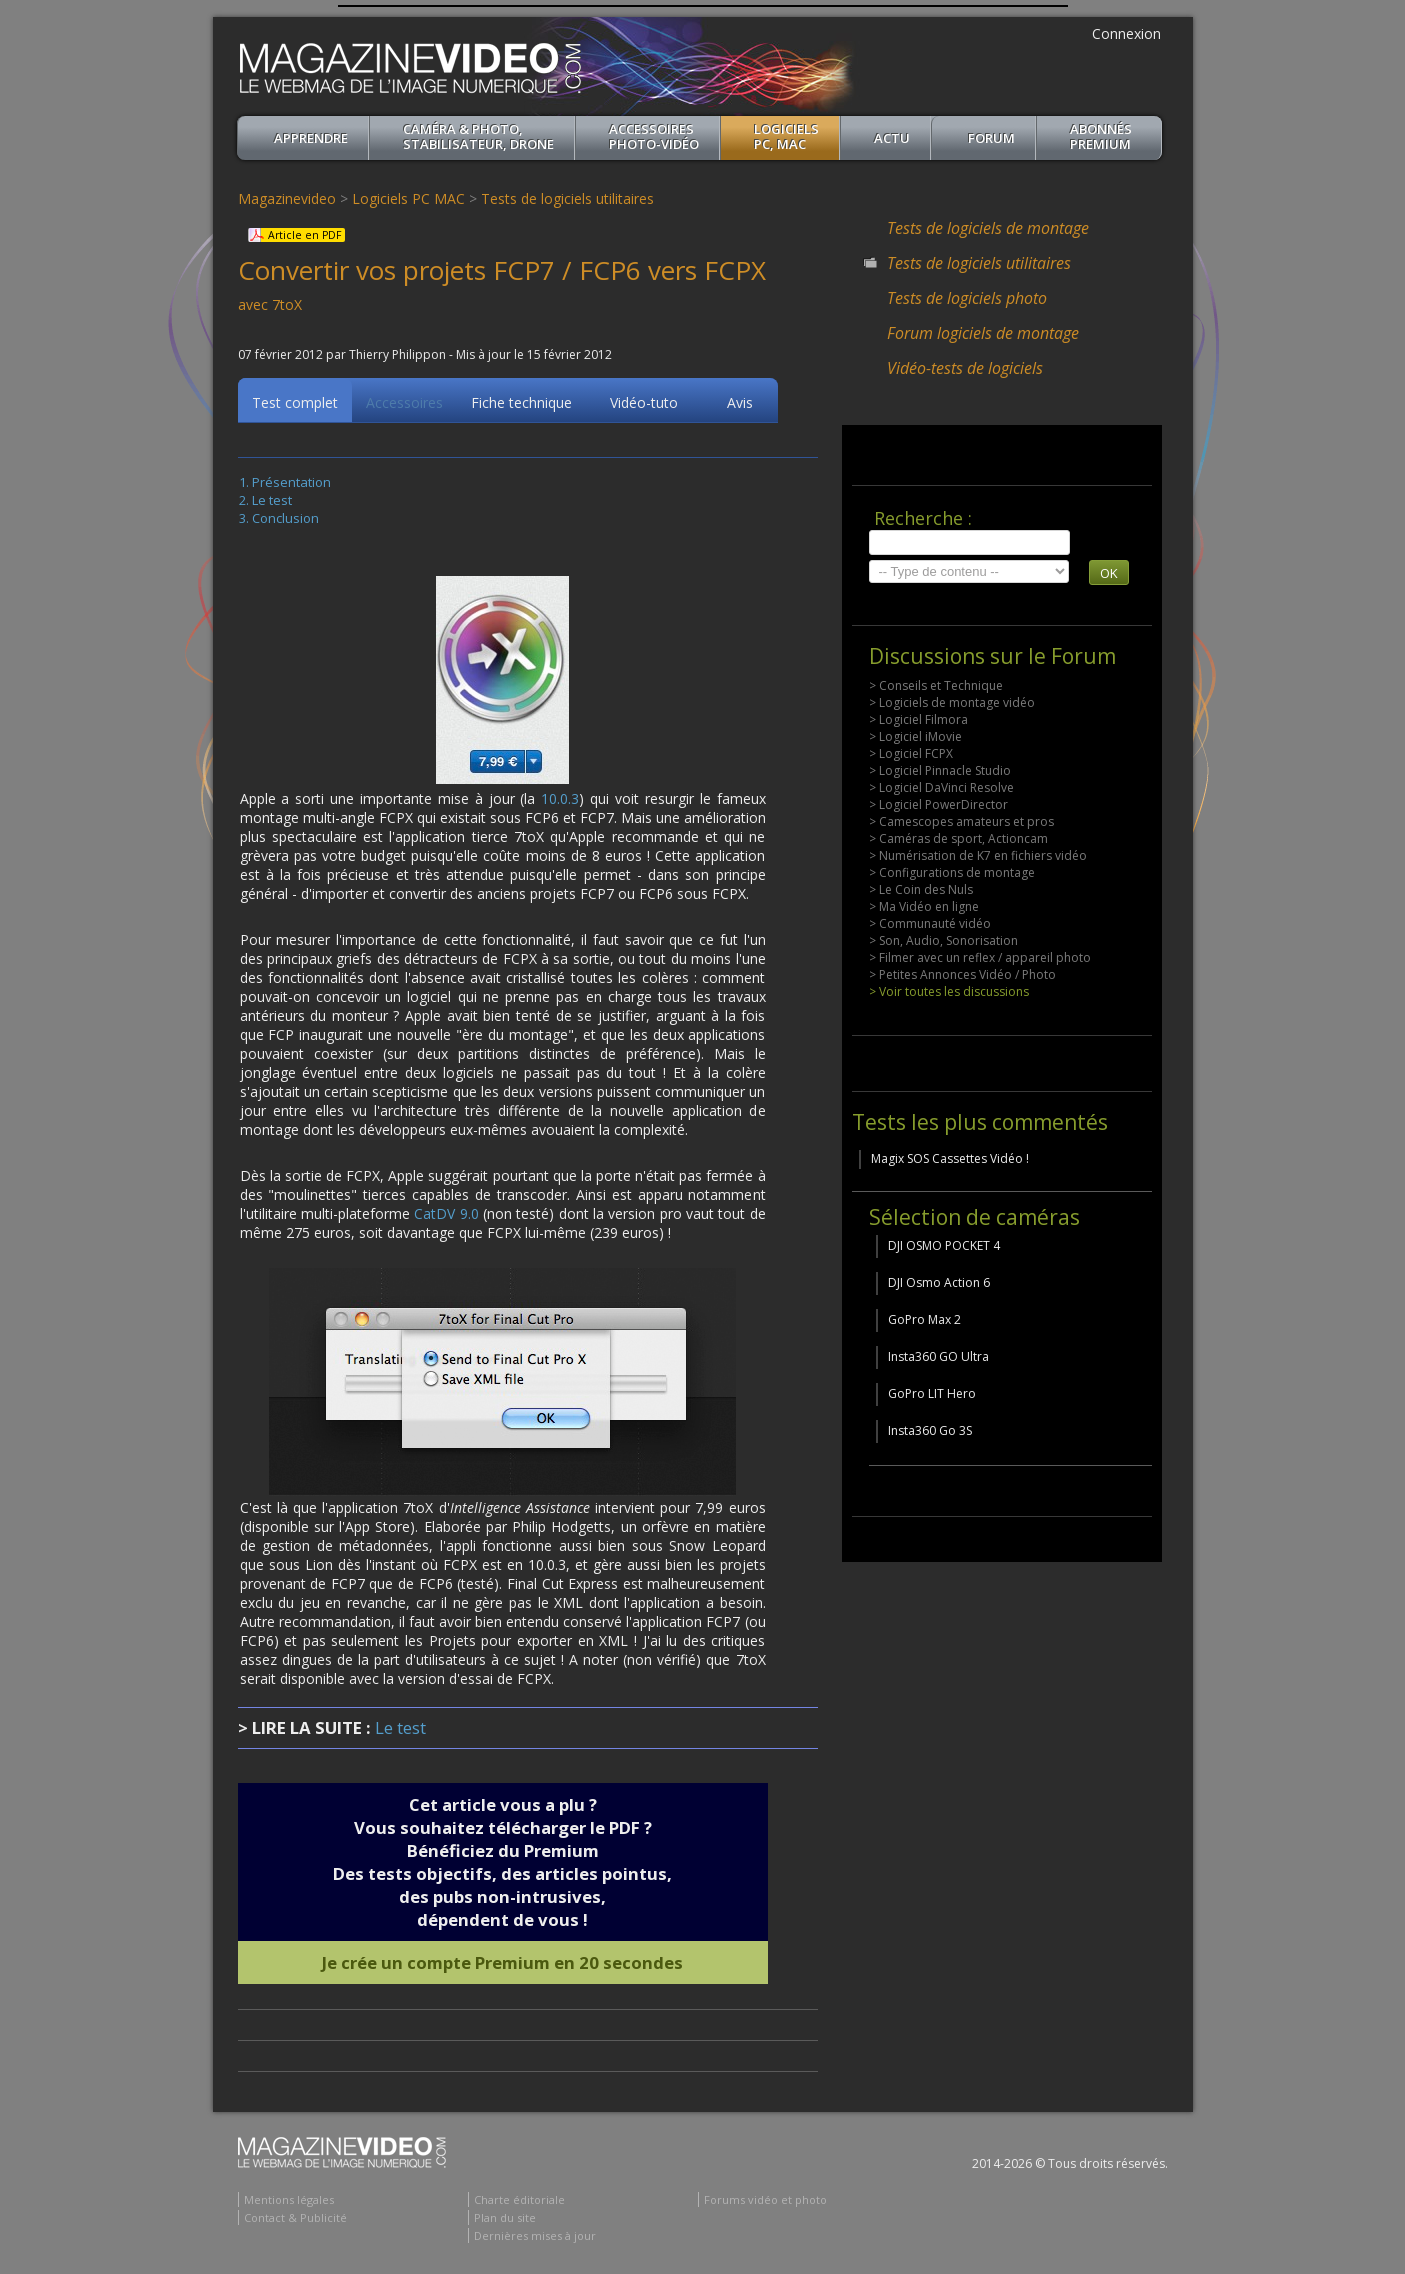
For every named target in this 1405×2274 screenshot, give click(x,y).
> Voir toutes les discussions (949, 991)
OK (1109, 573)
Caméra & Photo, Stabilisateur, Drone (478, 136)
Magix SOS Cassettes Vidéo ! (950, 1158)
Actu (892, 138)
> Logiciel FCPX (911, 753)
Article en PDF (304, 235)
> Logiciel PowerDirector (938, 804)
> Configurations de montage (952, 872)
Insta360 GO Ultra (938, 1356)
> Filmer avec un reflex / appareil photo (980, 957)
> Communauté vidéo (930, 923)
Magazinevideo (287, 198)
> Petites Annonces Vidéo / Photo (962, 974)
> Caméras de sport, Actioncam (958, 838)
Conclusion (285, 521)
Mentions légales (289, 2202)
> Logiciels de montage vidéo (952, 702)
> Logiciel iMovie (915, 736)
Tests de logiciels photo (967, 298)
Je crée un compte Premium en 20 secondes (502, 1965)
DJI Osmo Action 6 (939, 1282)
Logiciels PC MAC (408, 198)
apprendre (311, 138)
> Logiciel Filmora (918, 719)
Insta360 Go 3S (930, 1430)
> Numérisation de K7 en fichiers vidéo (978, 855)
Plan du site (505, 2220)
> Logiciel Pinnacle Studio (940, 770)
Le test (272, 503)
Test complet (295, 405)
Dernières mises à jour (535, 2238)
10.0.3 (560, 801)
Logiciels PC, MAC (786, 136)
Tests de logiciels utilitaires (567, 198)
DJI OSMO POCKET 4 (944, 1245)
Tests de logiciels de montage (988, 228)
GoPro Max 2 (924, 1319)
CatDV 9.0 (446, 1216)
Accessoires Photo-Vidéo (654, 136)
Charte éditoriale (519, 2202)
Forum (991, 138)
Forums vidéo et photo (765, 2202)
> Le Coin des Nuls (921, 889)
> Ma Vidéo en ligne (924, 906)
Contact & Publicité (295, 2220)
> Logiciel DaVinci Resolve (941, 787)
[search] (969, 542)
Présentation (291, 485)
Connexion (1126, 33)
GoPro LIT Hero (932, 1393)
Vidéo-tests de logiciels (965, 368)
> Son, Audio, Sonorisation (943, 940)
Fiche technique (521, 405)
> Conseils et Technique (936, 685)
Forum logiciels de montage (983, 333)
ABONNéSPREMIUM (1101, 136)
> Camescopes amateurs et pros (961, 821)
